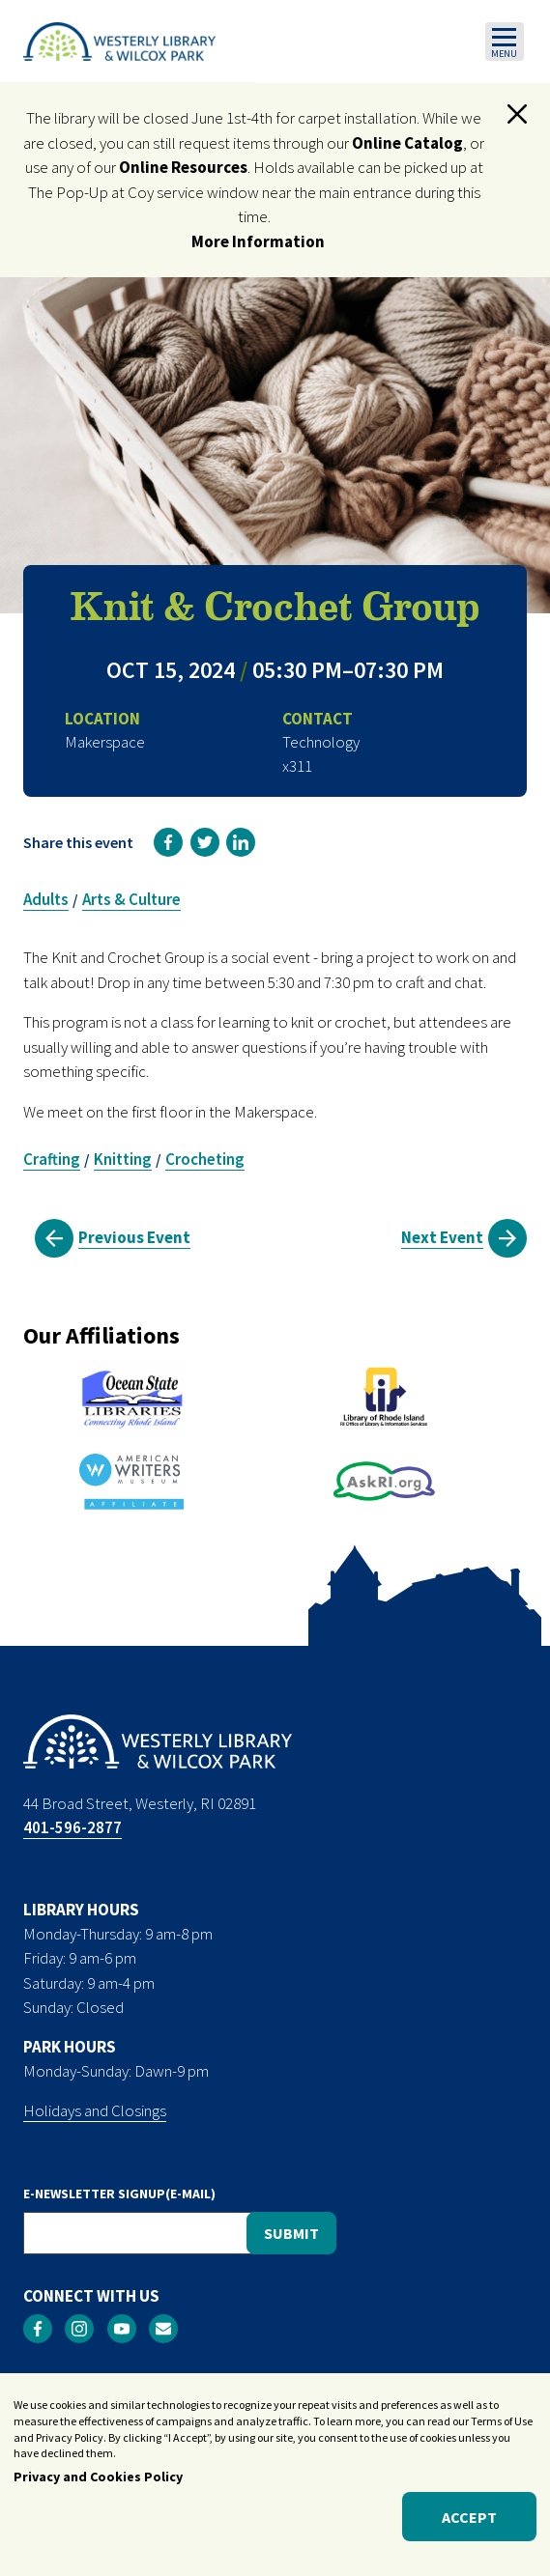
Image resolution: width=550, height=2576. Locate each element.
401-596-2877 (72, 1827)
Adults (46, 899)
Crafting (51, 1159)
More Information (258, 241)
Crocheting (205, 1159)
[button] (517, 114)
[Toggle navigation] (504, 41)
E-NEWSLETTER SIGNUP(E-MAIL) (119, 2193)
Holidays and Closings (94, 2110)
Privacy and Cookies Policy (98, 2478)
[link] (168, 842)
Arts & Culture (131, 899)
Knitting (123, 1159)
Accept (469, 2518)
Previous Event (134, 1237)
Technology (321, 741)
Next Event (442, 1237)
